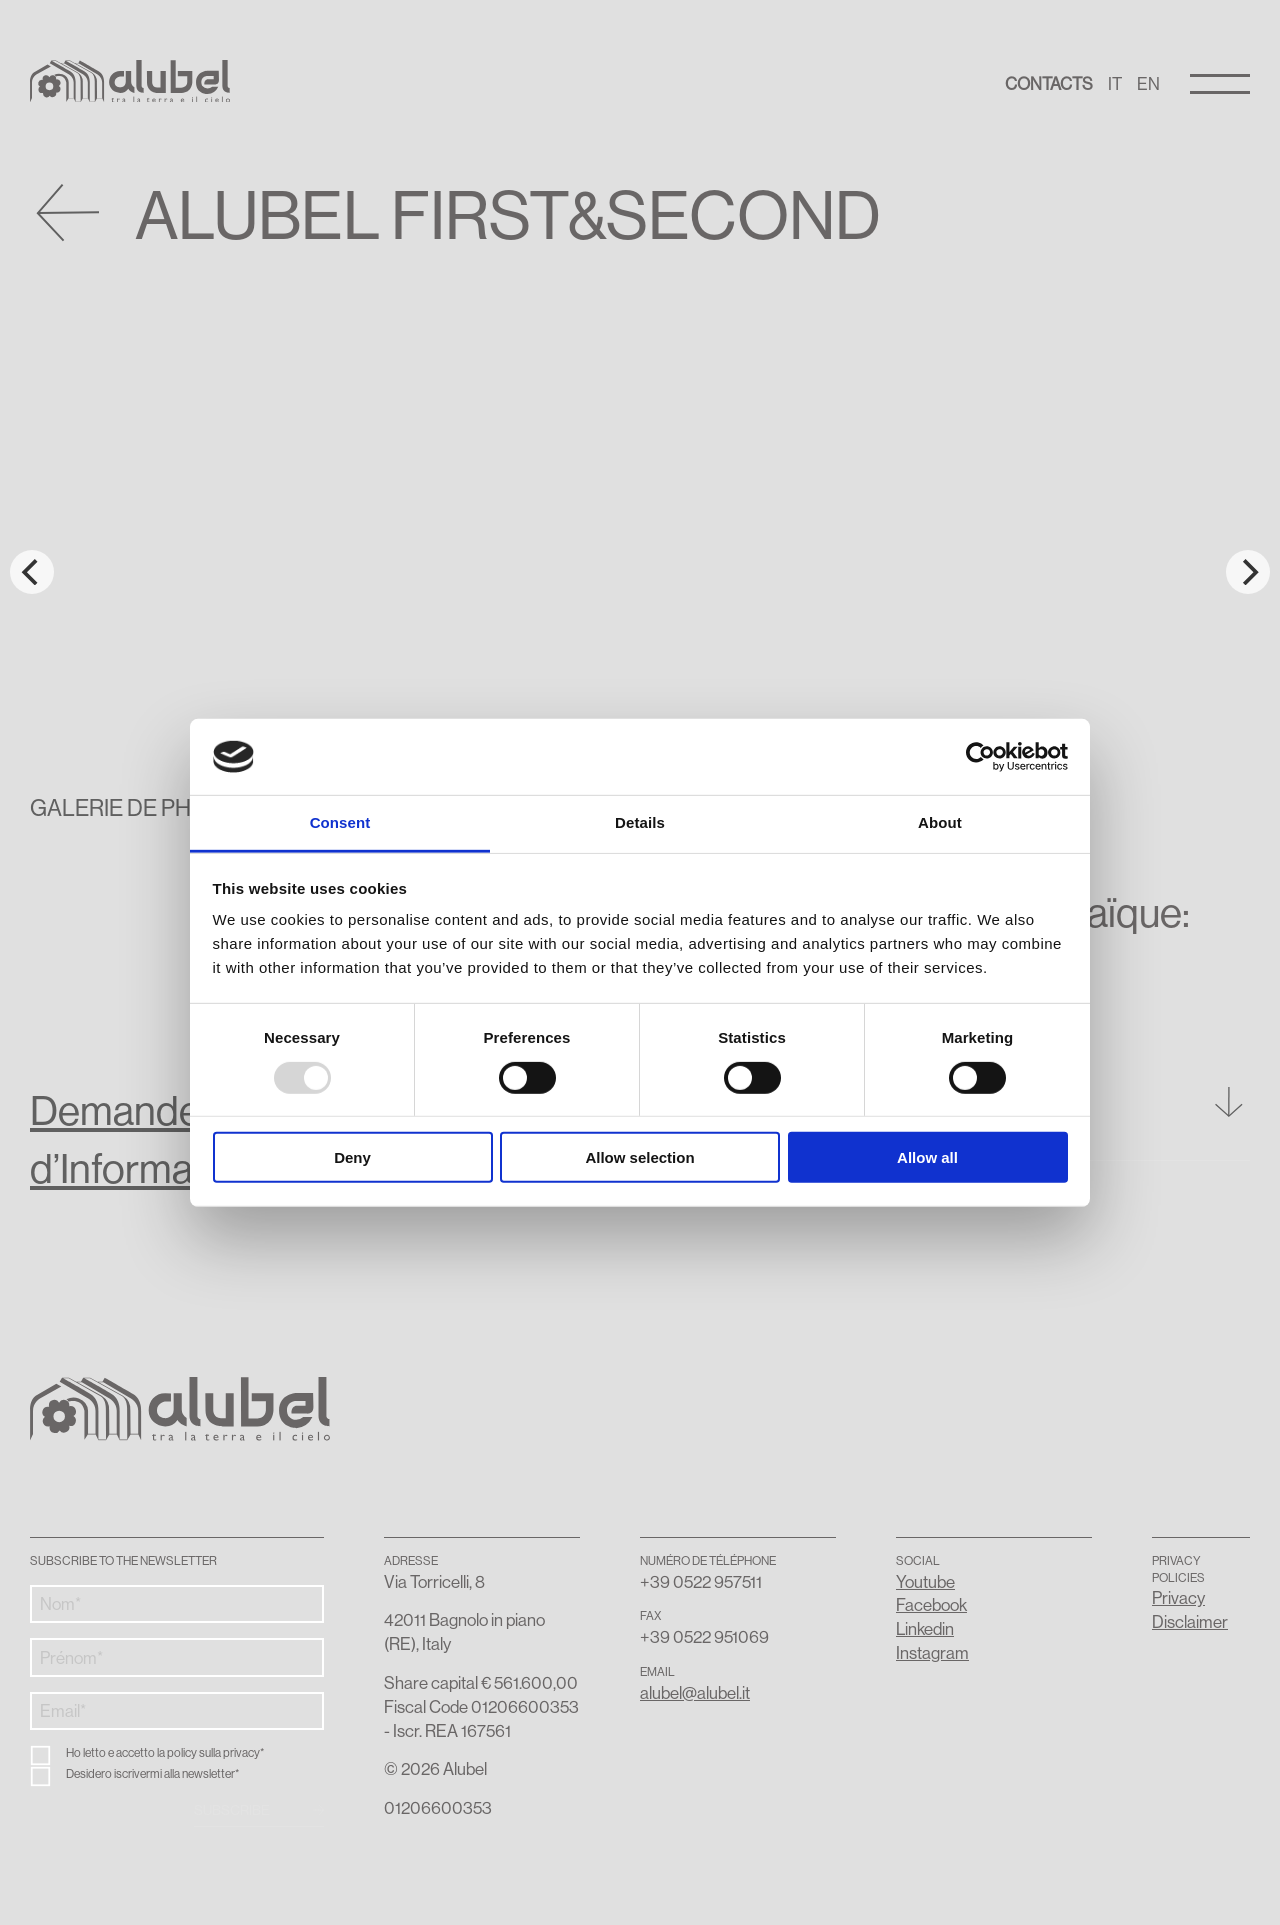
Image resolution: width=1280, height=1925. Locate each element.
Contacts (1049, 83)
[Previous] (32, 572)
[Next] (1248, 572)
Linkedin (925, 1628)
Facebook (931, 1604)
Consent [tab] (340, 822)
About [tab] (940, 822)
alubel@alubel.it (695, 1692)
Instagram (932, 1652)
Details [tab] (640, 822)
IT (1115, 83)
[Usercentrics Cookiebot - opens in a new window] (980, 757)
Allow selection (639, 1157)
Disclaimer (1190, 1621)
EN (1148, 83)
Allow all (927, 1157)
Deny (352, 1157)
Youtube (925, 1581)
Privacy (1178, 1597)
